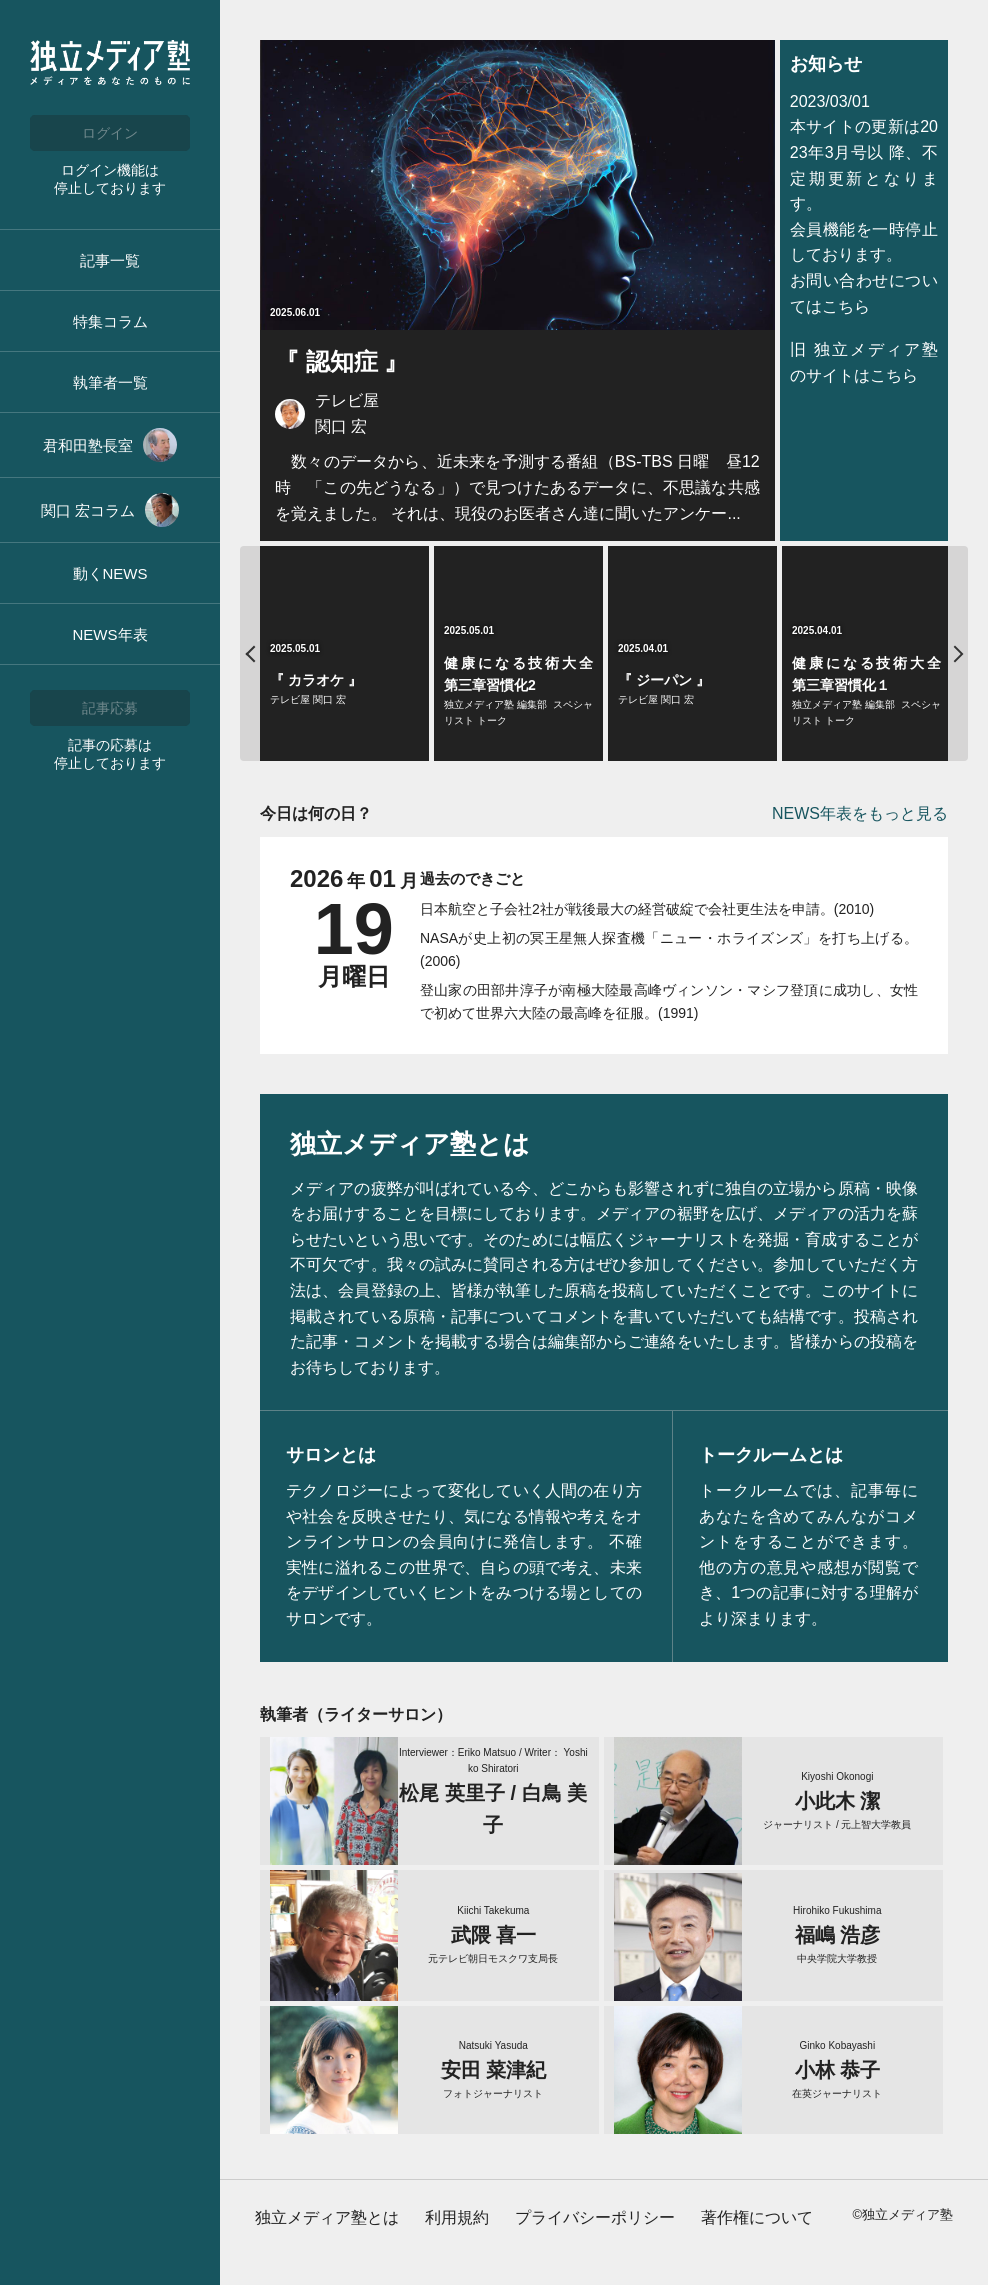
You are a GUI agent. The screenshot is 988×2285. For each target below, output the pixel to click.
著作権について (757, 2217)
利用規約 (457, 2217)
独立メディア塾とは (327, 2217)
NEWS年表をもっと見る (860, 813)
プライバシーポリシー (595, 2217)
